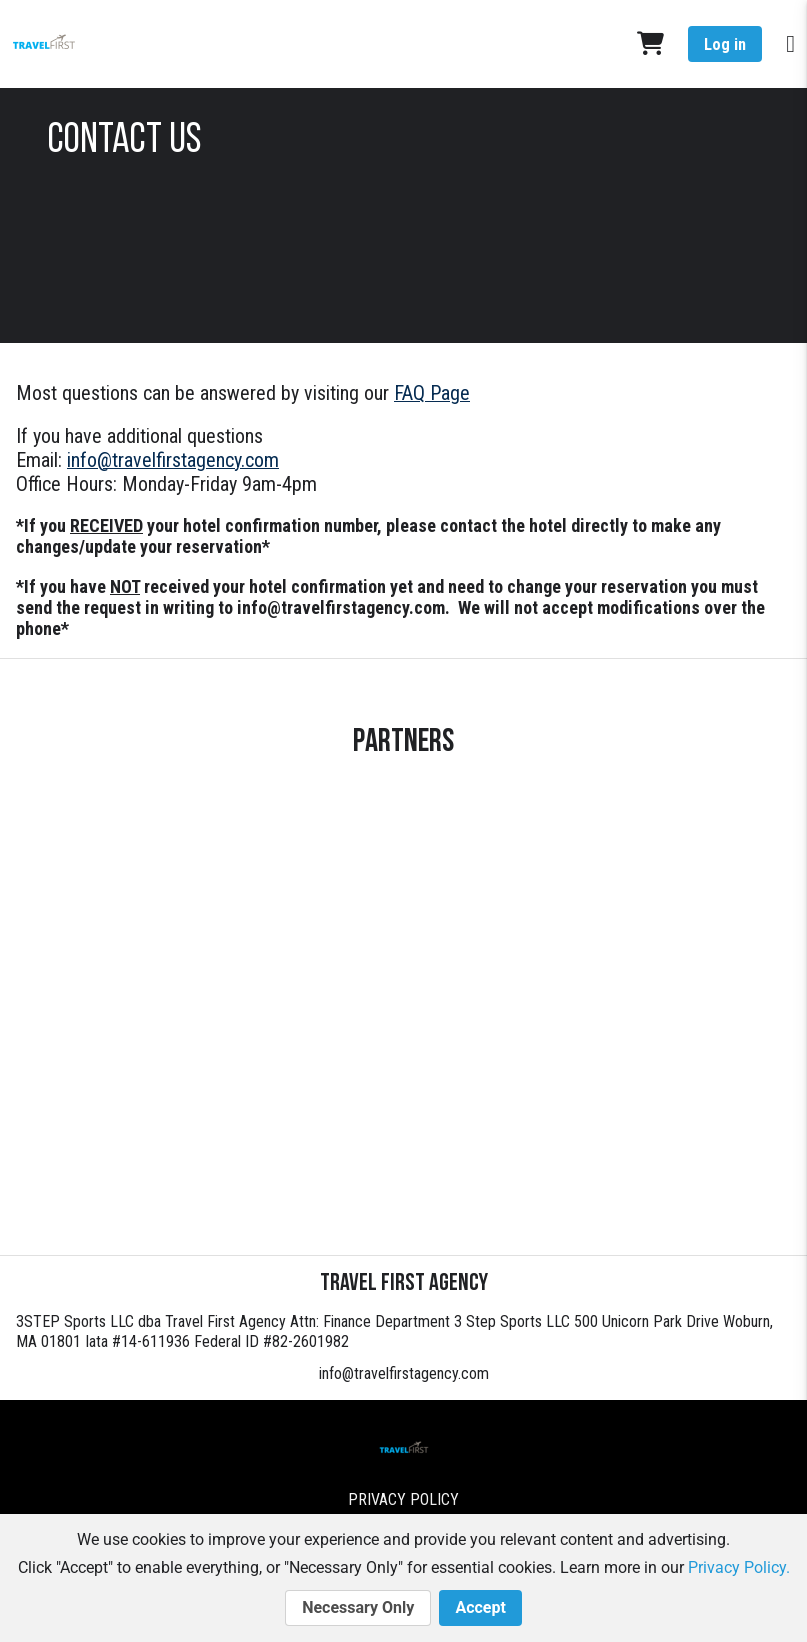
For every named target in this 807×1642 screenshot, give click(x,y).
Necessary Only (358, 1608)
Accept (480, 1608)
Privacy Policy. (739, 1567)
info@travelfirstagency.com (404, 1373)
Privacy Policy (403, 1499)
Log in (725, 44)
